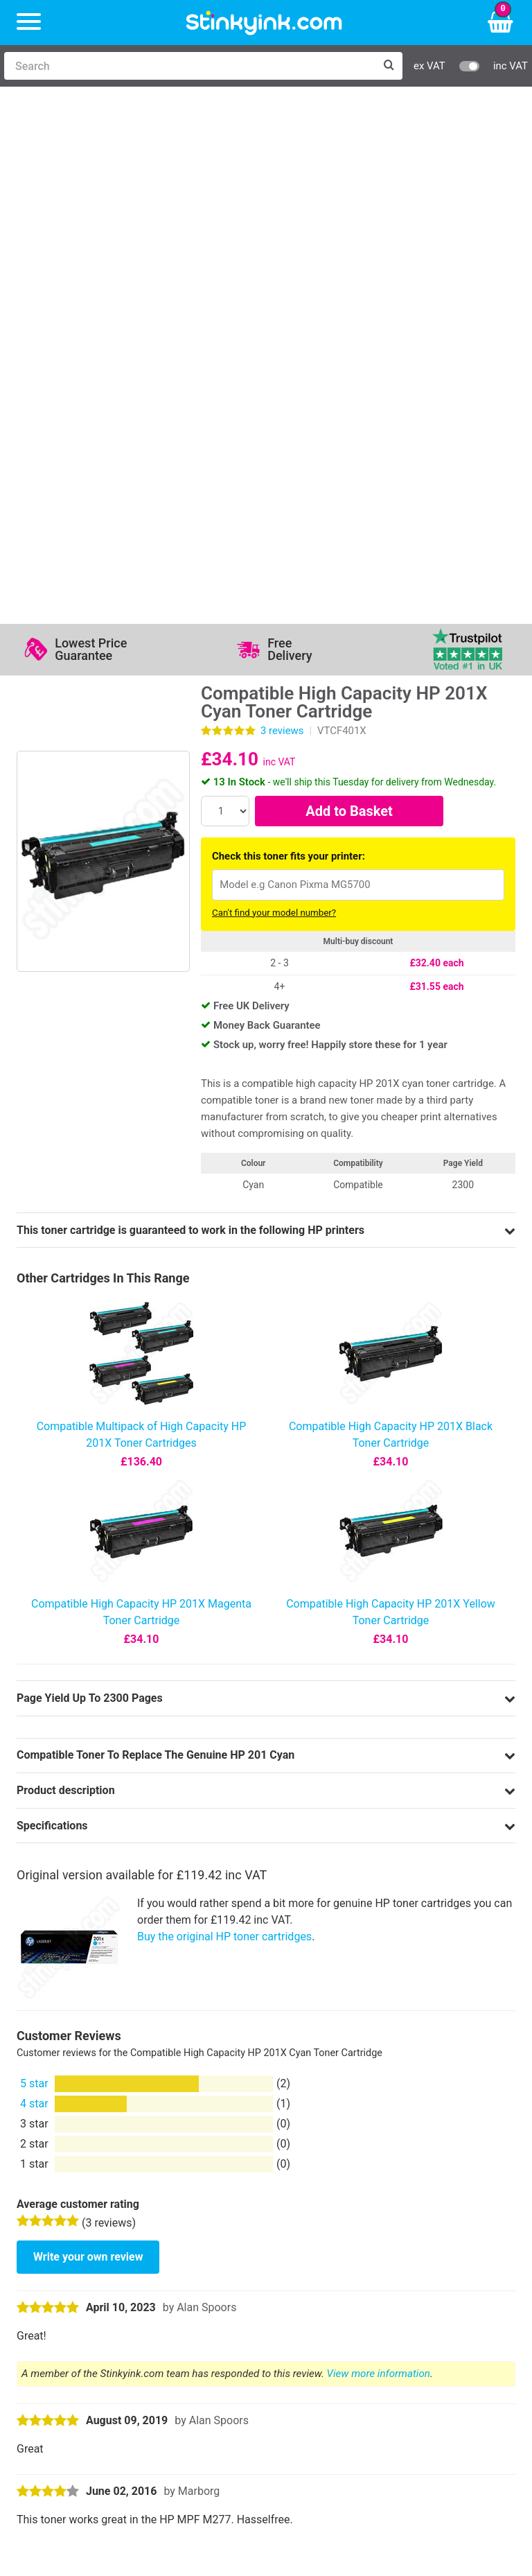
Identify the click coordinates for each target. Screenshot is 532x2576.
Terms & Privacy (307, 2272)
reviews (281, 210)
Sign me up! (59, 2369)
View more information (378, 1853)
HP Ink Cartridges (70, 2211)
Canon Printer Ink (69, 2231)
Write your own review (88, 1736)
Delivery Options (415, 2211)
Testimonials (298, 2231)
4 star (34, 1583)
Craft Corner (166, 2292)
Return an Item (172, 2252)
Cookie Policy (300, 2292)
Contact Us (163, 2231)
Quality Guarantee (311, 2252)
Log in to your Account (191, 2211)
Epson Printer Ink (69, 2252)
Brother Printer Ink (71, 2272)
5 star (34, 1562)
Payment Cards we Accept (440, 2272)
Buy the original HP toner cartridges (224, 1415)
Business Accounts (422, 2231)
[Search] (189, 66)
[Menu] (29, 22)
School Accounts (417, 2252)
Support (286, 2211)
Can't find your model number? (274, 392)
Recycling (160, 2272)
